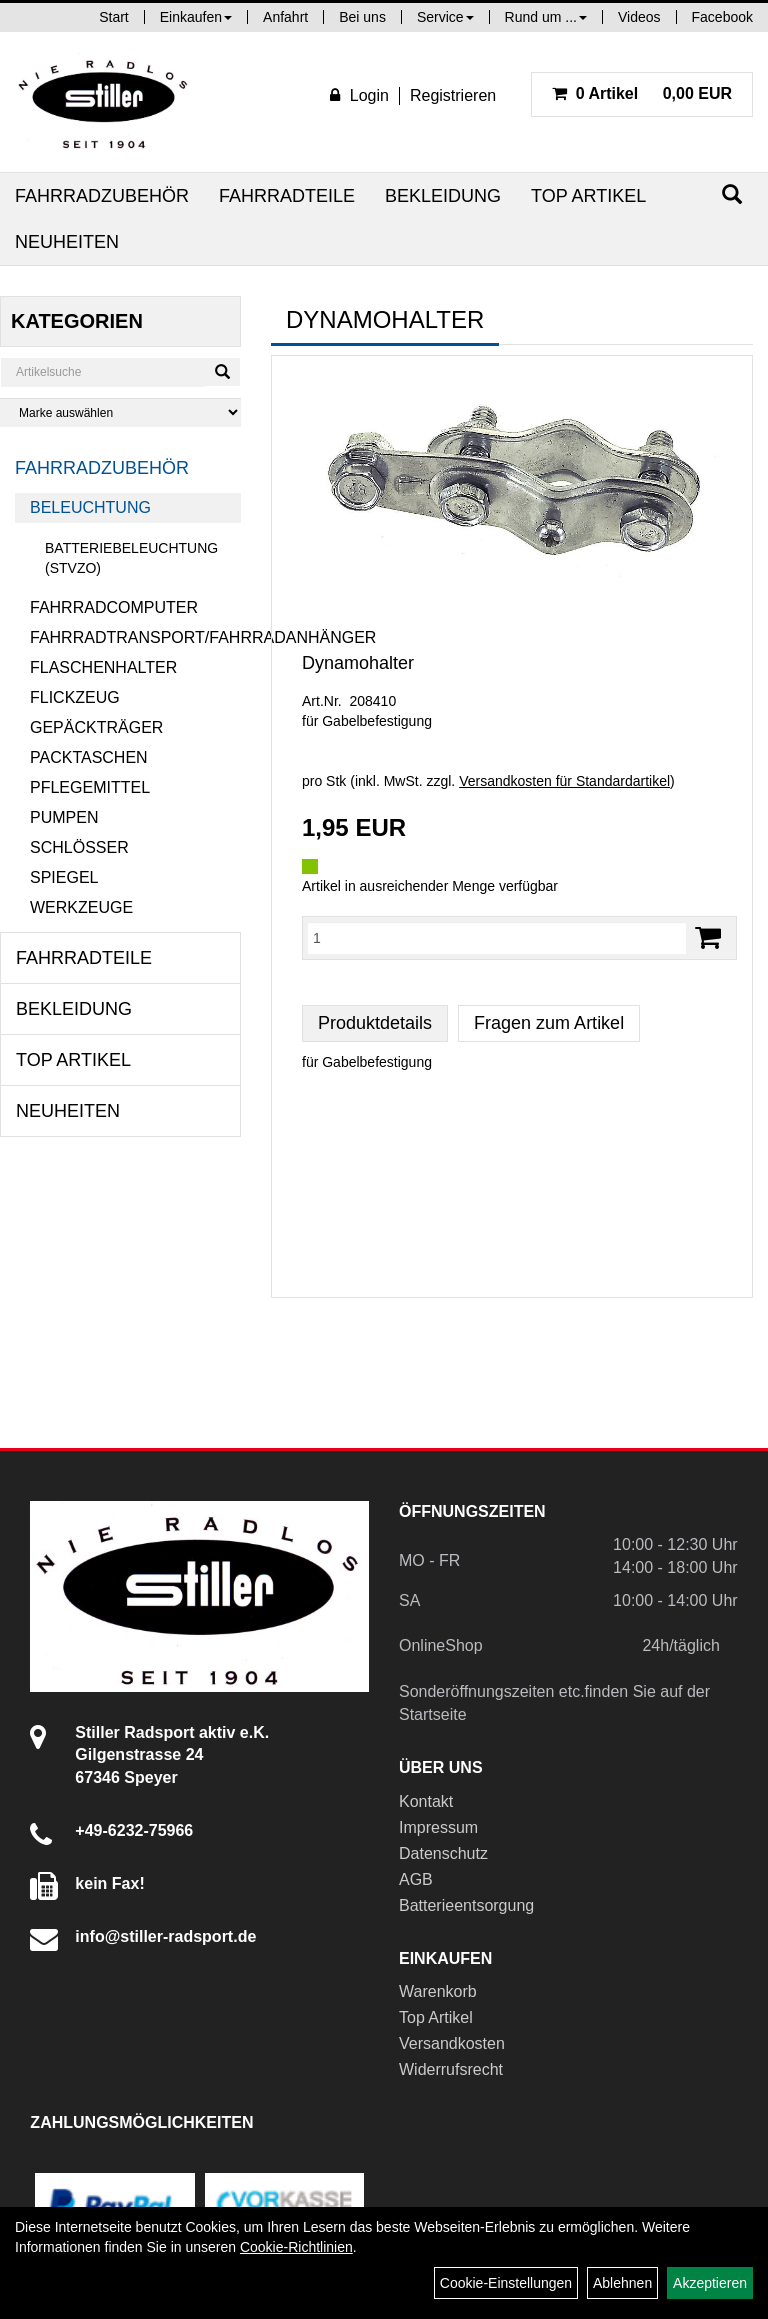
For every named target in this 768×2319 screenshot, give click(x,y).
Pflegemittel (90, 787)
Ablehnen (622, 2283)
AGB (416, 1879)
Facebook (722, 17)
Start (114, 17)
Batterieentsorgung (466, 1905)
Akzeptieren (710, 2283)
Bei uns (362, 17)
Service (445, 17)
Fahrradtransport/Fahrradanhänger (135, 637)
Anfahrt (285, 17)
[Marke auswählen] (120, 412)
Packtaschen (89, 757)
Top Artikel (588, 196)
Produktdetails (375, 1023)
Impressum (438, 1827)
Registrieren (453, 95)
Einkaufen (196, 17)
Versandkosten (452, 2043)
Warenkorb (438, 1991)
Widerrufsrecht (451, 2069)
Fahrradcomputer (114, 607)
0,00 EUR (642, 93)
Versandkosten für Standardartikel (564, 781)
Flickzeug (75, 697)
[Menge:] (497, 938)
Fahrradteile (287, 196)
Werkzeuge (81, 907)
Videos (639, 17)
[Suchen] (732, 194)
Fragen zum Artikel (549, 1023)
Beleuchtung (90, 507)
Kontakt (426, 1801)
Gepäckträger (96, 727)
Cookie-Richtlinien (296, 2247)
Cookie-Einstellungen (506, 2283)
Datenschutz (443, 1853)
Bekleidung (443, 196)
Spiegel (64, 877)
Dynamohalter (358, 663)
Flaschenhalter (103, 667)
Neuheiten (67, 242)
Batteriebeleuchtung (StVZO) (131, 558)
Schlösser (79, 847)
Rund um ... (546, 17)
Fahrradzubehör (102, 196)
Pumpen (64, 817)
